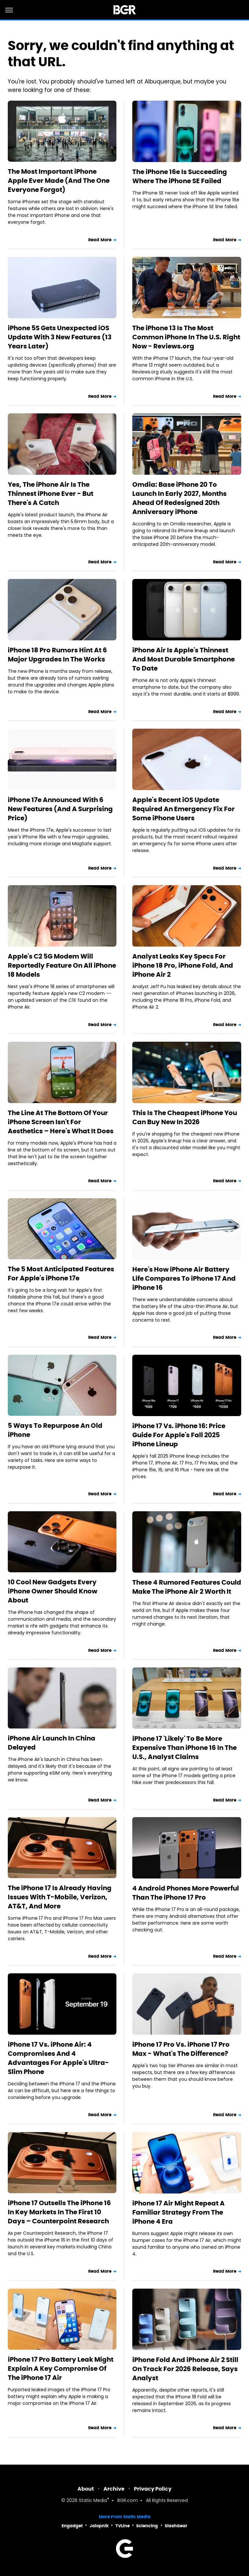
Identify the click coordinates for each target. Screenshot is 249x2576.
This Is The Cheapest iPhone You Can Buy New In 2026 (184, 1117)
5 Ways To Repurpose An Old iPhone (55, 1430)
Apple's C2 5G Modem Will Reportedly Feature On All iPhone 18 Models (62, 965)
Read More (100, 240)
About (85, 2488)
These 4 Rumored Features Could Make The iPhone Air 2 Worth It (186, 1587)
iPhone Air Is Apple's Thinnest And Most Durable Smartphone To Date (183, 659)
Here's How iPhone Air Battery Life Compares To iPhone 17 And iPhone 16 (184, 1278)
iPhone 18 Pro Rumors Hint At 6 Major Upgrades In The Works (57, 654)
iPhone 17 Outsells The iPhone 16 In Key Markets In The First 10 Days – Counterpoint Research (59, 2212)
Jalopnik (99, 2526)
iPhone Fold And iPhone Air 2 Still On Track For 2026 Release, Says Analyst (185, 2369)
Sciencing (147, 2526)
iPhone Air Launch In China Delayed (51, 1743)
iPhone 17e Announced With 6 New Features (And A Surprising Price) (60, 809)
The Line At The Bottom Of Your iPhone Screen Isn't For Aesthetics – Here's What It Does (60, 1122)
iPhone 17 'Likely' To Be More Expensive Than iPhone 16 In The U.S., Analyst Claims (184, 1747)
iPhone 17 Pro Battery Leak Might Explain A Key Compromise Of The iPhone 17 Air (60, 2368)
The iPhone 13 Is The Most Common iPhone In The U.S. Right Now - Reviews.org (186, 337)
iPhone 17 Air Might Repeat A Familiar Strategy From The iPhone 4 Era (178, 2212)
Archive (113, 2488)
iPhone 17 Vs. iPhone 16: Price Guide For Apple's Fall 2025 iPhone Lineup (178, 1435)
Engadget (72, 2526)
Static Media (93, 2501)
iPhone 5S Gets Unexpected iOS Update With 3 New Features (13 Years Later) (60, 337)
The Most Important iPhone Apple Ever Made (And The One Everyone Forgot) (59, 180)
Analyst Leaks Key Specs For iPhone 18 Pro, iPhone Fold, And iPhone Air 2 (182, 965)
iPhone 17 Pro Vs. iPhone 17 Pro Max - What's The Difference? (181, 2049)
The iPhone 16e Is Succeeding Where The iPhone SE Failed (179, 176)
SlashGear (176, 2526)
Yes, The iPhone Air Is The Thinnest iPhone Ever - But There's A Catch (50, 493)
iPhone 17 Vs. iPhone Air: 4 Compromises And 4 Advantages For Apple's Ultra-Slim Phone (58, 2058)
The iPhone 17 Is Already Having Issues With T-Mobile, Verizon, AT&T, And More (60, 1897)
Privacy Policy (153, 2488)
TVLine (122, 2526)
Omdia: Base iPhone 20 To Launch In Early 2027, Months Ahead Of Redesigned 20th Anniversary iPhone (179, 498)
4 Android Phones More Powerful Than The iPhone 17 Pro (185, 1893)
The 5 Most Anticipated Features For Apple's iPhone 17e (61, 1273)
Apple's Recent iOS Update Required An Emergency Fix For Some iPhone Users (183, 809)
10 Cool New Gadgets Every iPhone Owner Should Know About (52, 1591)
